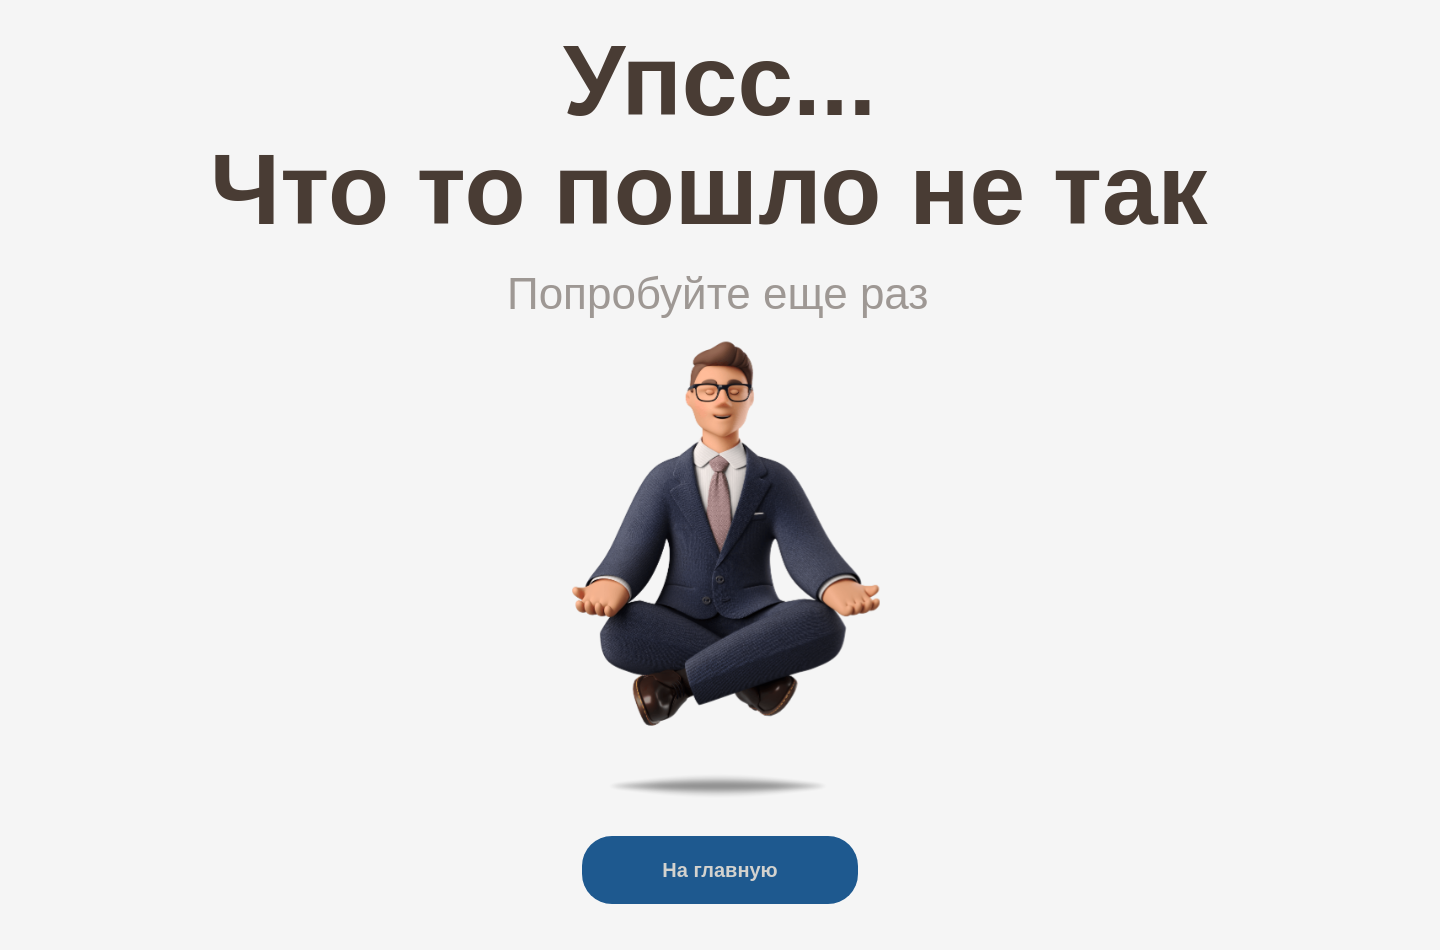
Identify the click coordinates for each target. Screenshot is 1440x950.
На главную (719, 870)
